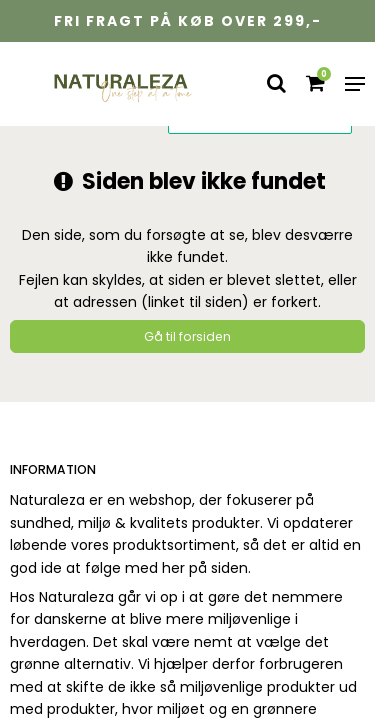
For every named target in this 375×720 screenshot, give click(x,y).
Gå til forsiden (187, 336)
